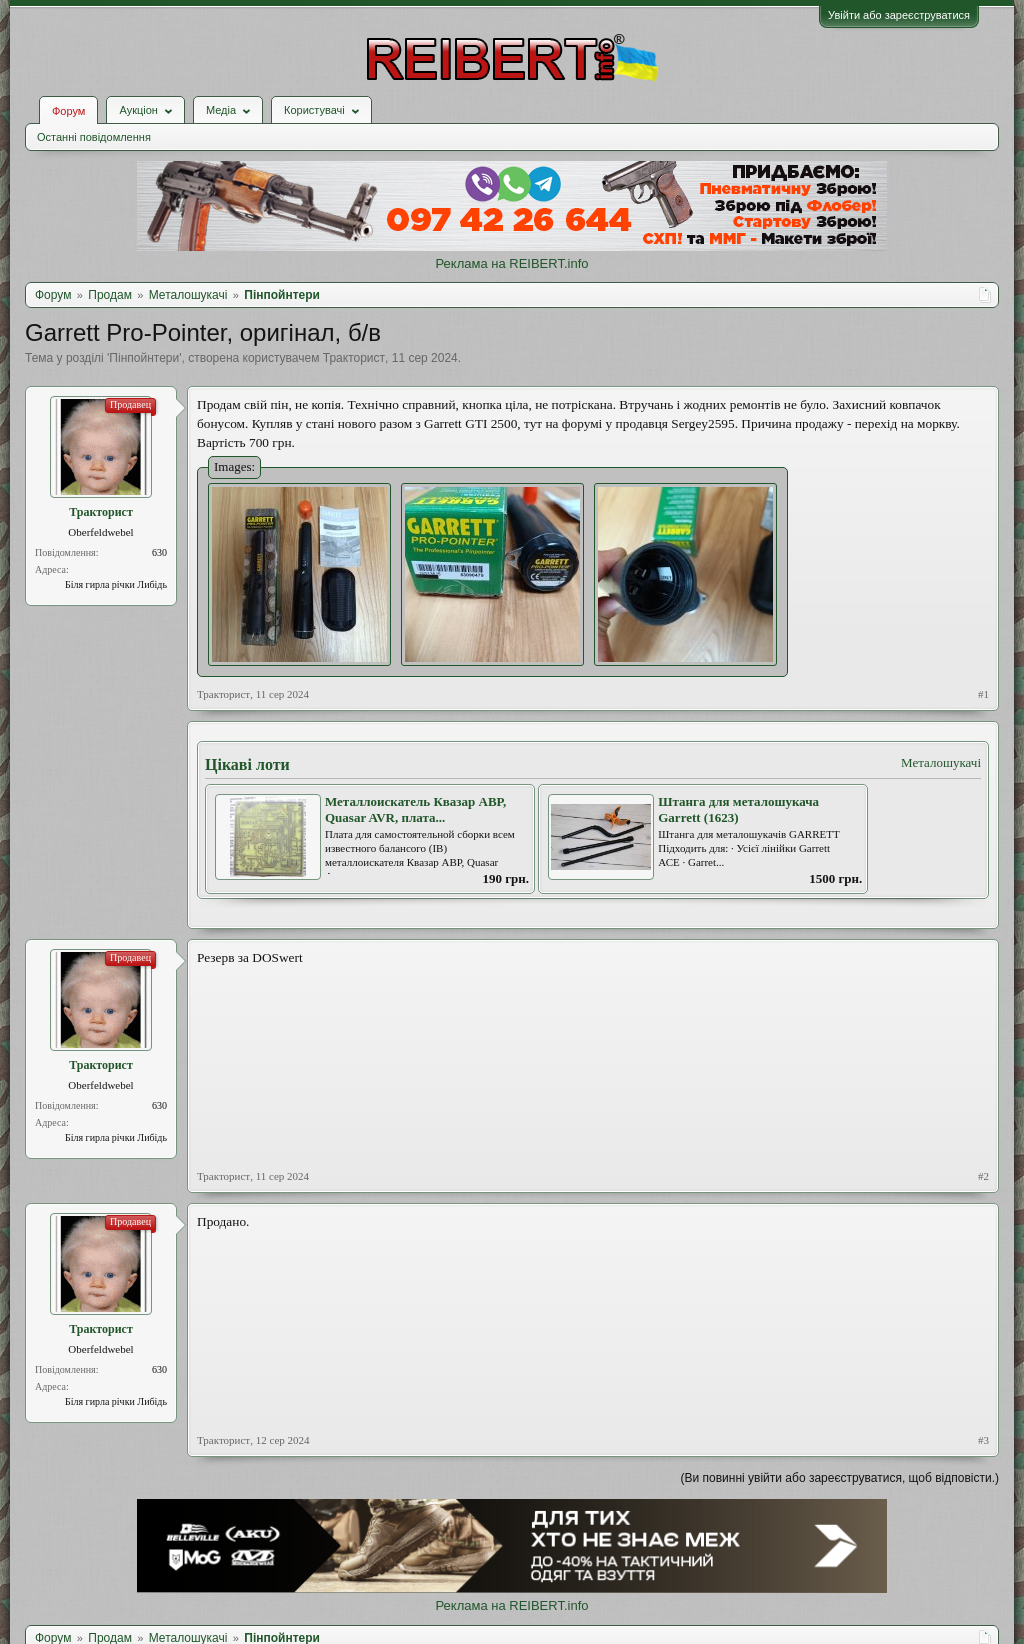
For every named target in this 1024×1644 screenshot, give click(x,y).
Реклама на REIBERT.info (511, 263)
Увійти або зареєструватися (899, 15)
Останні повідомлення (94, 137)
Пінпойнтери (144, 358)
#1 (983, 694)
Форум (68, 111)
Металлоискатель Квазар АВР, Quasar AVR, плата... (415, 810)
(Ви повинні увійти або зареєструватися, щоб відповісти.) (840, 1478)
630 (159, 552)
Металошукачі (941, 762)
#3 (983, 1440)
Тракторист (354, 358)
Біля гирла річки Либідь (116, 584)
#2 (983, 1176)
